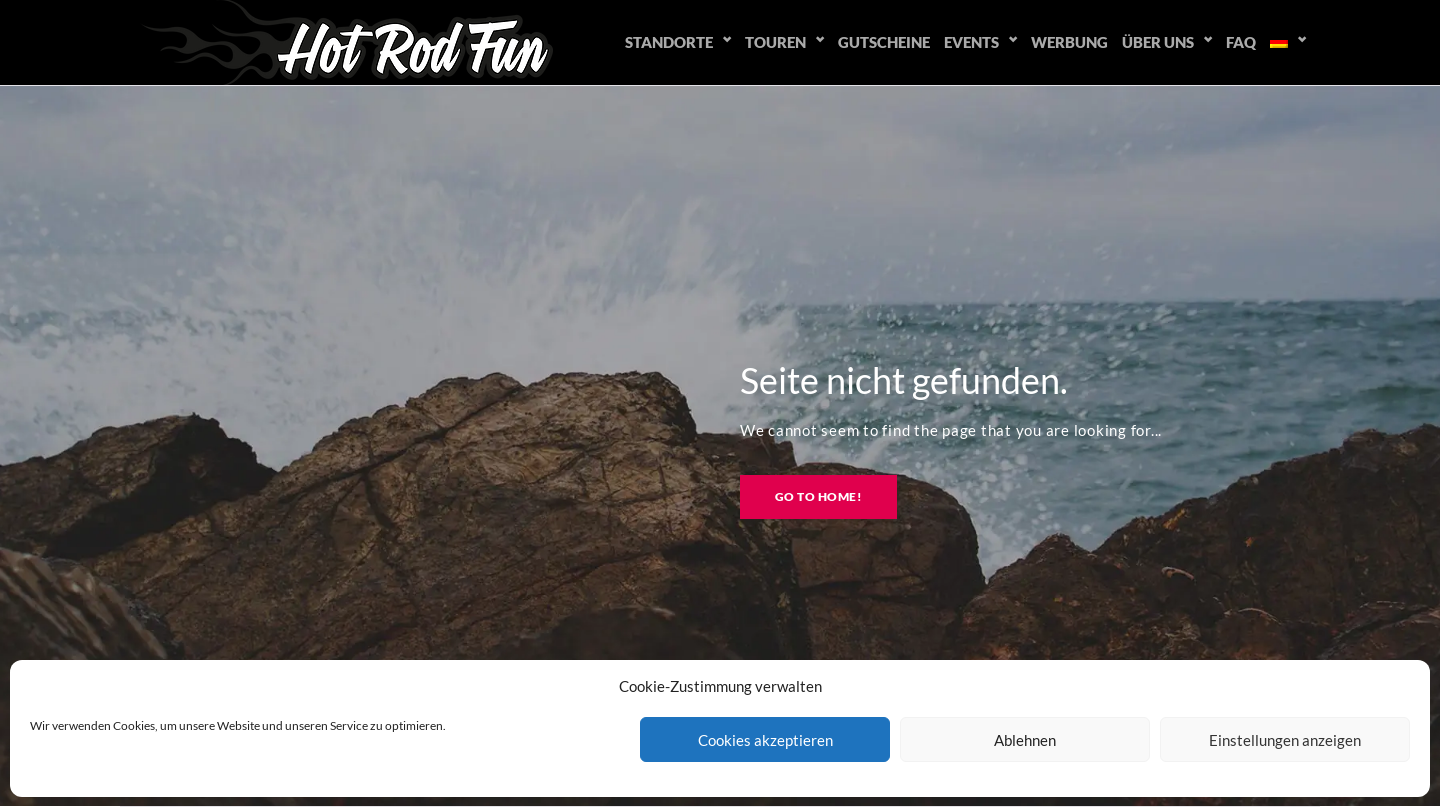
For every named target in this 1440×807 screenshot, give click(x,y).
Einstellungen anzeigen (1285, 740)
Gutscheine (884, 42)
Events (971, 42)
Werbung (1069, 42)
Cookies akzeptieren (765, 740)
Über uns (1158, 42)
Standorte (669, 42)
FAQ (1241, 42)
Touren (775, 42)
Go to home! (818, 496)
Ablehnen (1025, 740)
